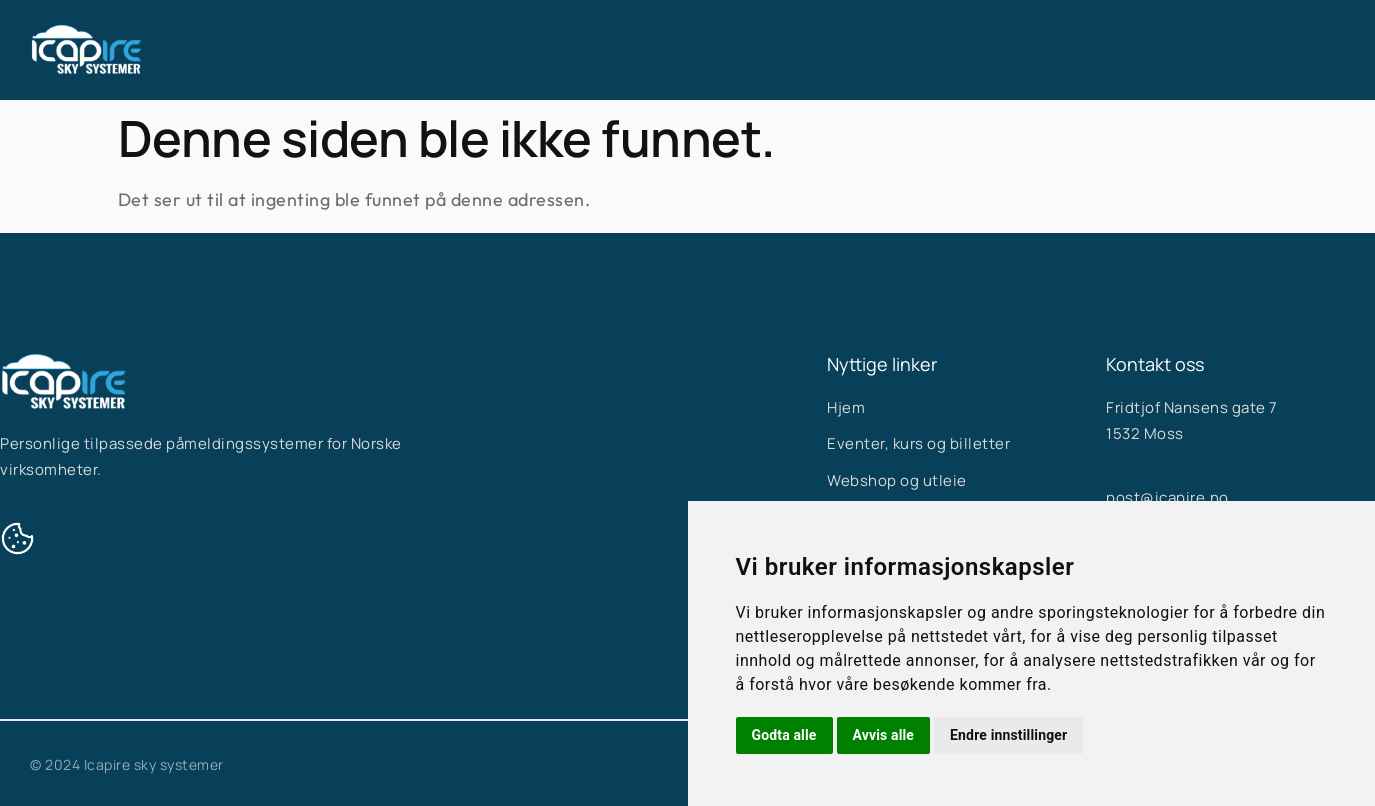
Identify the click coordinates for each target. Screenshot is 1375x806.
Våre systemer (679, 50)
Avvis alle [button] (884, 735)
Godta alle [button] (784, 735)
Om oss (812, 50)
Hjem (555, 50)
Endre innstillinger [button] (1008, 735)
